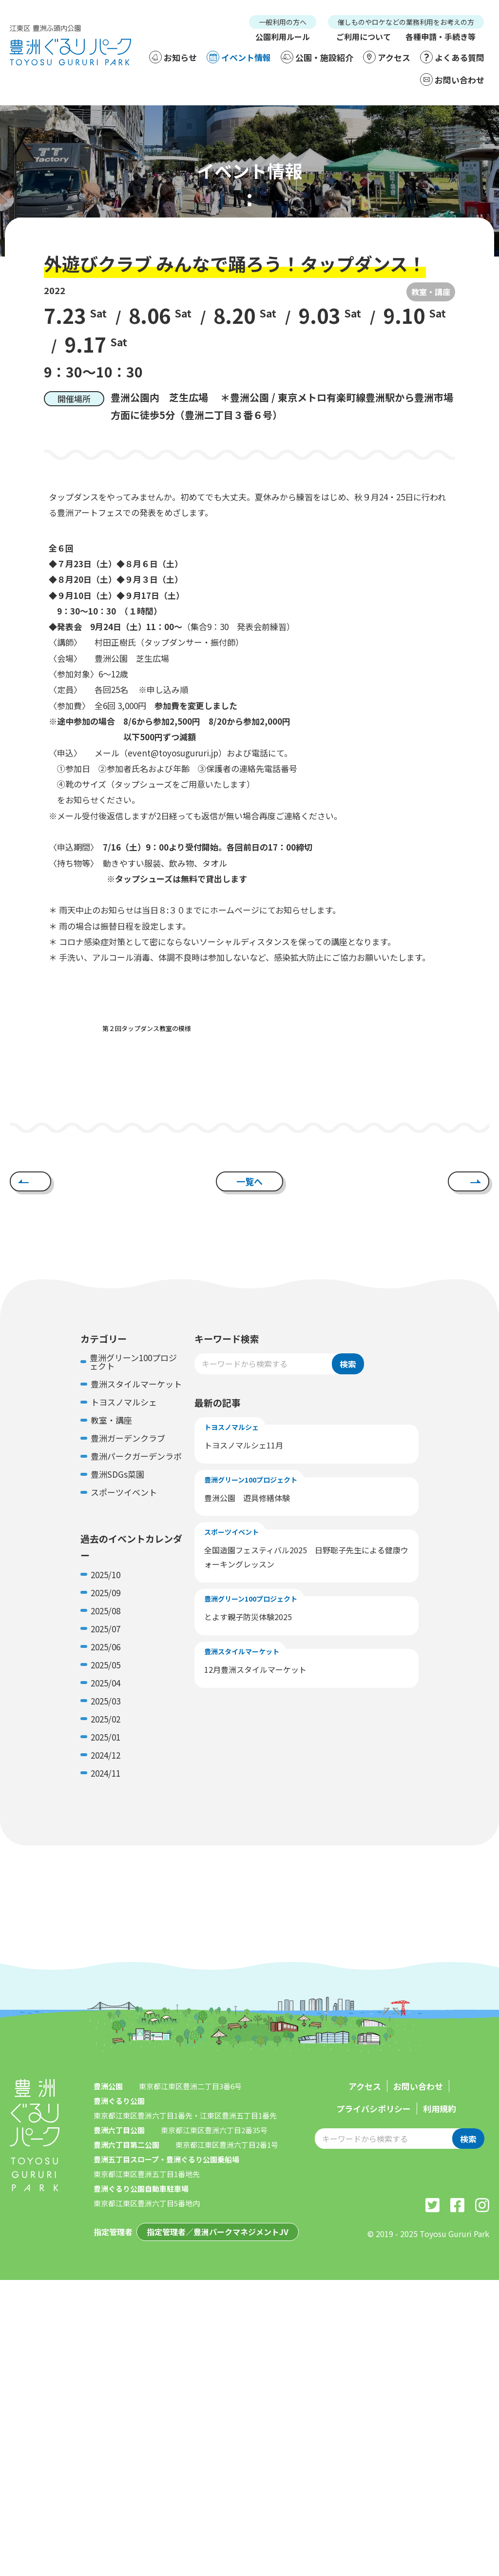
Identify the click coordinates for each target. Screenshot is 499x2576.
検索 (348, 1364)
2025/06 (105, 1647)
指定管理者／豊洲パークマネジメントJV (217, 2232)
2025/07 (105, 1629)
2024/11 (105, 1773)
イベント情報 (239, 57)
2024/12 (105, 1755)
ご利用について (363, 36)
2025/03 (105, 1701)
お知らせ (173, 57)
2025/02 (105, 1719)
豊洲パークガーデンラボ (136, 1456)
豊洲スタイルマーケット (136, 1384)
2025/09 (105, 1592)
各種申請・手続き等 (440, 36)
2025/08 (105, 1610)
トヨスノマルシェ (124, 1402)
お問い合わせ (452, 79)
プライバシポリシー (373, 2108)
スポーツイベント (124, 1492)
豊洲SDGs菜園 (117, 1474)
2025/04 (105, 1683)
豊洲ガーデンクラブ (128, 1438)
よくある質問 (452, 57)
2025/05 (105, 1665)
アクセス (386, 57)
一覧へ (249, 1181)
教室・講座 (430, 291)
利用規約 (439, 2108)
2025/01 (105, 1737)
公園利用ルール (282, 36)
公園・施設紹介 (317, 57)
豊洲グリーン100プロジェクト (133, 1361)
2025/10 (105, 1574)
